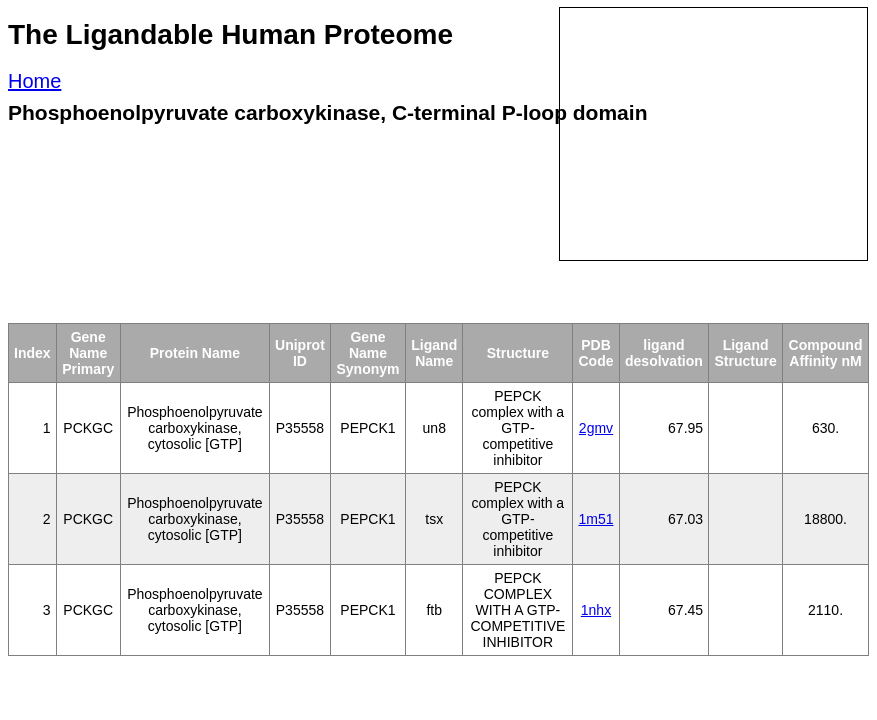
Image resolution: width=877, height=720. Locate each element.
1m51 (595, 519)
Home (34, 81)
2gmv (596, 428)
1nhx (596, 610)
